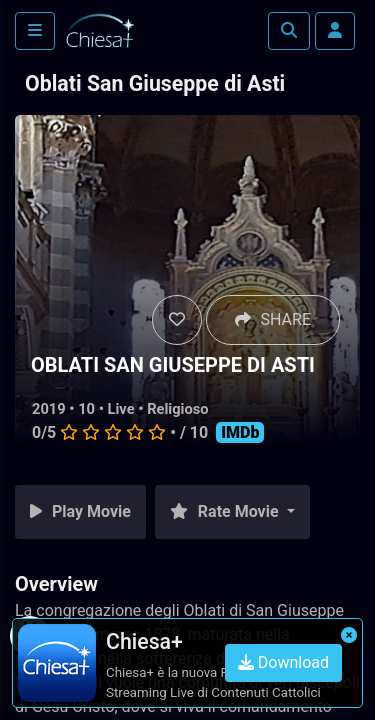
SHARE (273, 319)
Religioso (177, 409)
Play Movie (80, 511)
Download (283, 662)
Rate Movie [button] (226, 511)
